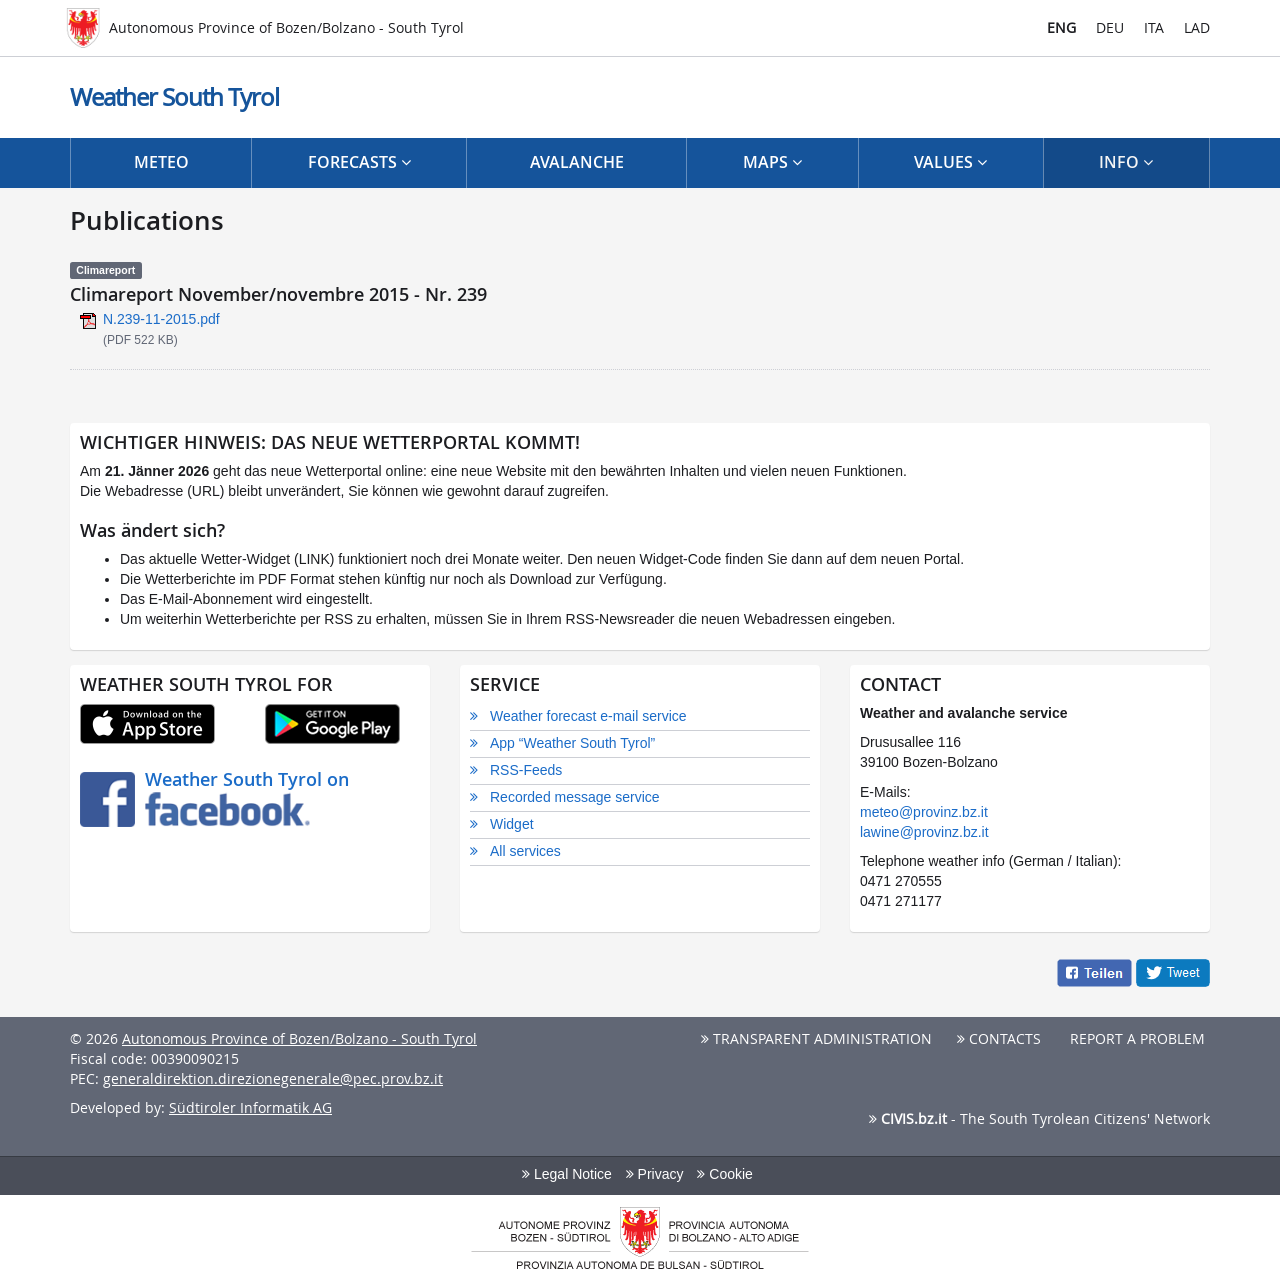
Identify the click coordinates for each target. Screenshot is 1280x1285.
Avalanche (577, 162)
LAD (1197, 27)
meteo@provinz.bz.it (924, 812)
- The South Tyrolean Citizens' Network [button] (1039, 1118)
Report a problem (1135, 1038)
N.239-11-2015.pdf (161, 319)
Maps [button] (772, 162)
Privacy (655, 1174)
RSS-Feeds (526, 770)
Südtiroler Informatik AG (250, 1107)
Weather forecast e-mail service (588, 716)
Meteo (161, 162)
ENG (1061, 27)
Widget (512, 824)
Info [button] (1126, 162)
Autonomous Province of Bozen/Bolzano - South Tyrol (299, 1038)
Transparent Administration (816, 1038)
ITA (1154, 27)
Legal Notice (567, 1174)
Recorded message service (575, 797)
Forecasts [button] (359, 162)
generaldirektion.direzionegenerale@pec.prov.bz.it (273, 1078)
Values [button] (950, 162)
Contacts (999, 1038)
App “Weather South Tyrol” (572, 743)
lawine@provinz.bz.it (924, 832)
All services (525, 851)
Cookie (724, 1174)
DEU (1110, 27)
